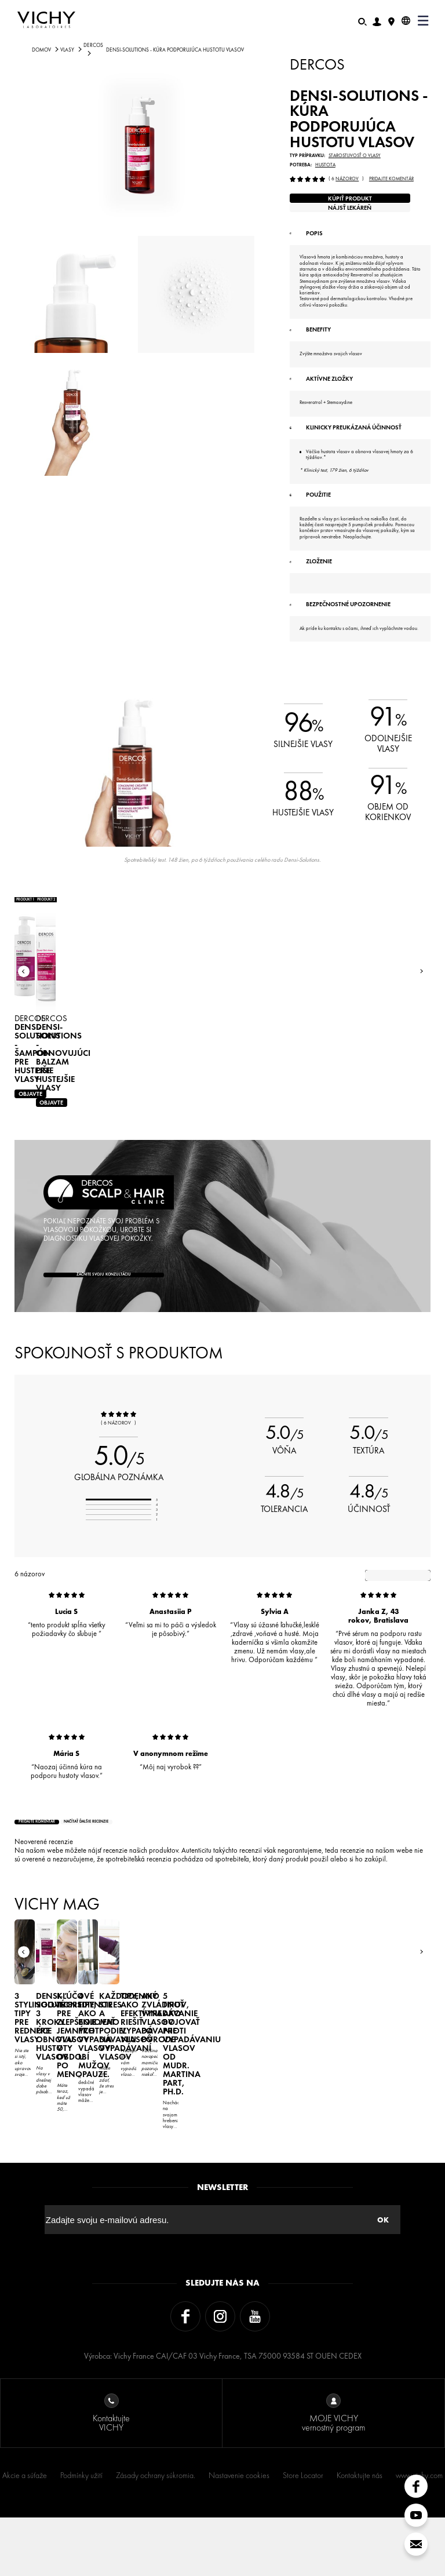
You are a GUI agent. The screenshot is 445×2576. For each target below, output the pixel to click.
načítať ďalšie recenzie (165, 1929)
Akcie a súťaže (24, 2533)
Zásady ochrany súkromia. (155, 2533)
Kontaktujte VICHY (111, 2472)
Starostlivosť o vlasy (355, 155)
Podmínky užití (81, 2533)
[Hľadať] (362, 20)
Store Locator (303, 2533)
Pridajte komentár (391, 179)
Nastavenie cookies (239, 2533)
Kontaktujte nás (359, 2533)
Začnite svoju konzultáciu (103, 1373)
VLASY (67, 49)
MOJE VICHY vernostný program (333, 2472)
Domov (41, 49)
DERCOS (93, 45)
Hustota (325, 165)
